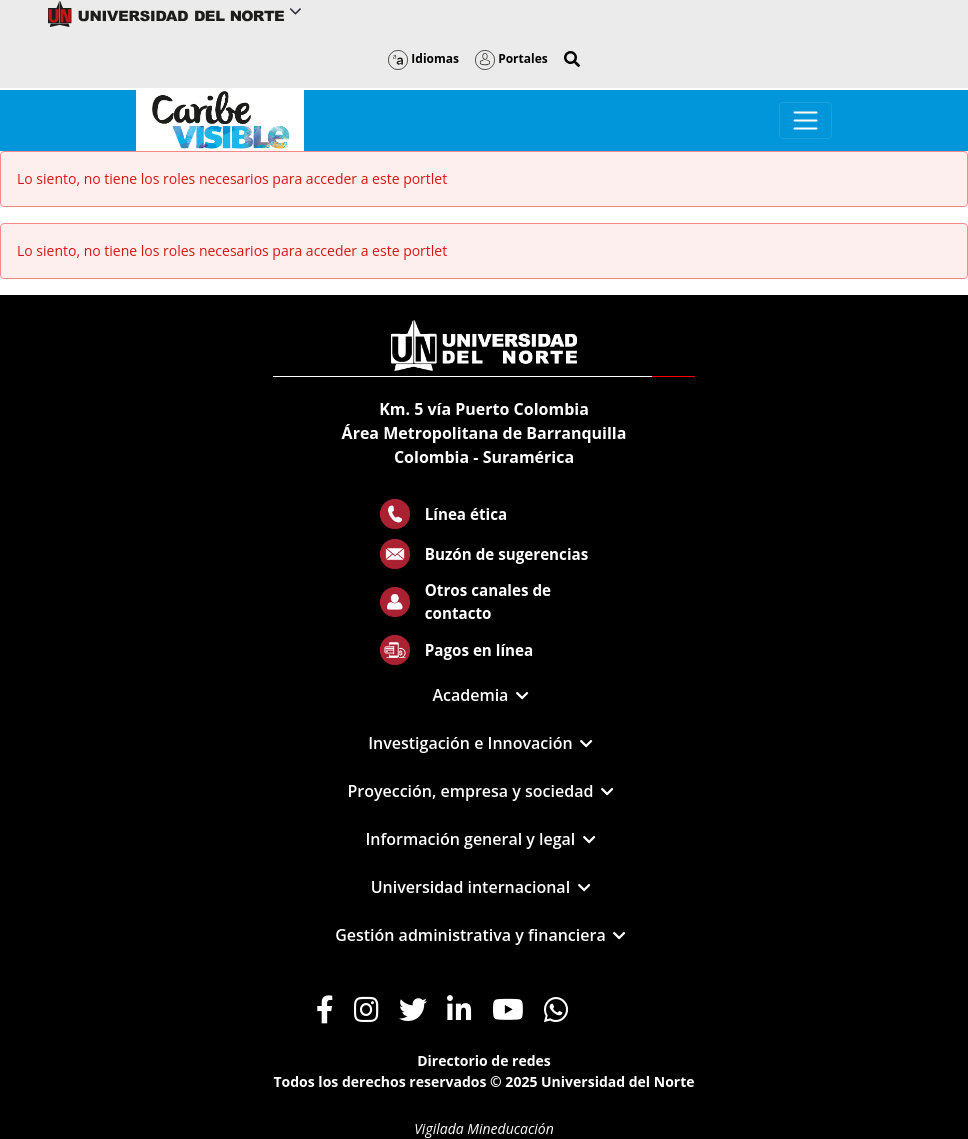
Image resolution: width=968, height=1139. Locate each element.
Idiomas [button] (423, 58)
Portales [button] (511, 58)
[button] (572, 59)
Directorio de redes (484, 1060)
